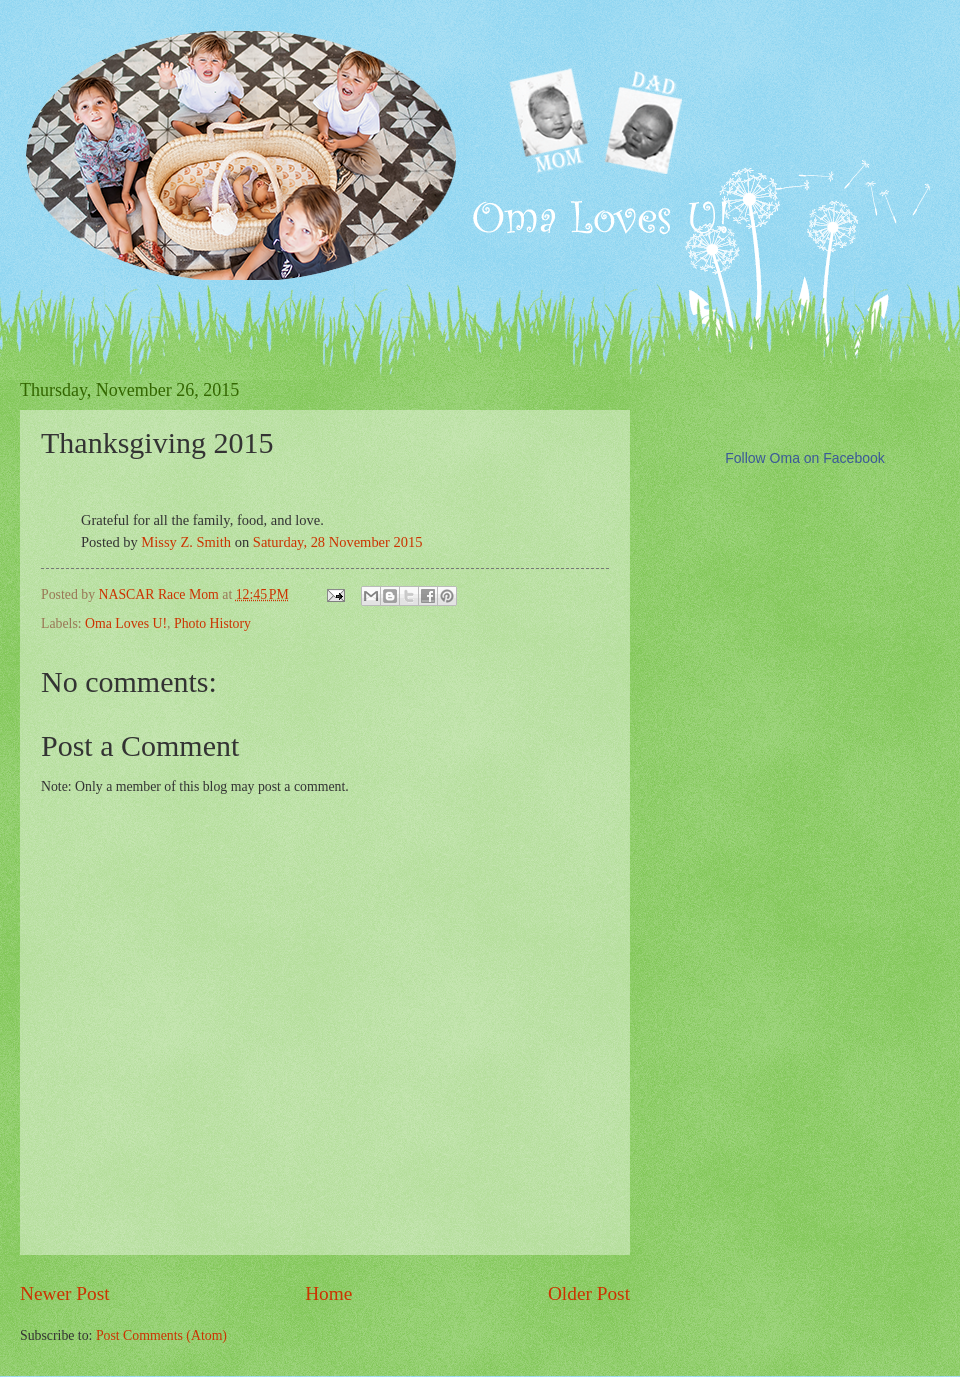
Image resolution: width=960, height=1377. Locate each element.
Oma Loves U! (126, 623)
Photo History (212, 623)
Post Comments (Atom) (161, 1335)
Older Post (589, 1293)
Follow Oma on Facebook (805, 458)
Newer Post (65, 1293)
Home (328, 1293)
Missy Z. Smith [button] (186, 542)
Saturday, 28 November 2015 (338, 542)
